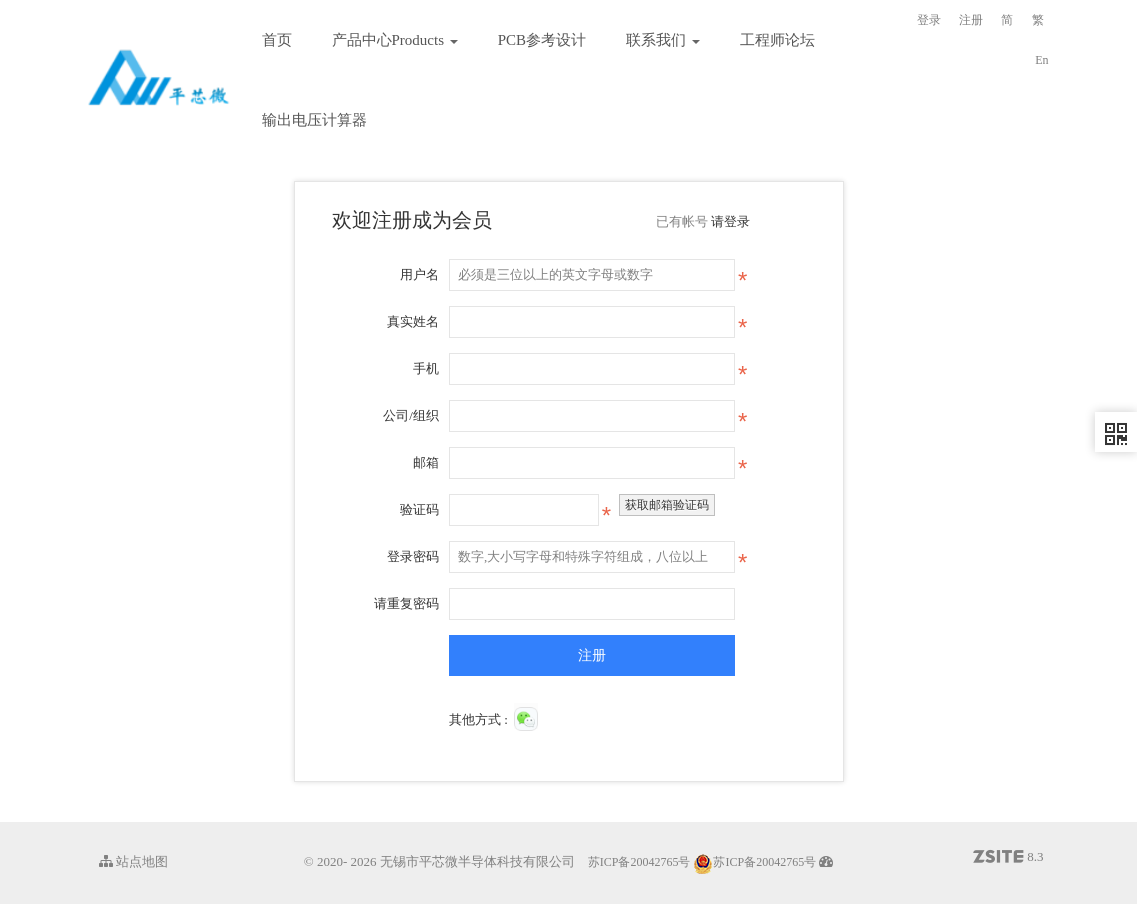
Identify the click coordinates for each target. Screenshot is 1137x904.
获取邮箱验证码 (667, 505)
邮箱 (426, 462)
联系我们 (663, 40)
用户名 (419, 274)
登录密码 (413, 556)
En (1041, 60)
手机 (426, 368)
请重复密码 (406, 603)
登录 (929, 20)
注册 (971, 20)
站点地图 (133, 861)
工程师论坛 (777, 40)
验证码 (419, 509)
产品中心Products (395, 40)
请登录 (730, 221)
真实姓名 (413, 321)
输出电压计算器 (314, 120)
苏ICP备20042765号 (639, 862)
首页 (277, 40)
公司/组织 (411, 415)
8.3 (1008, 858)
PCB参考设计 (542, 40)
